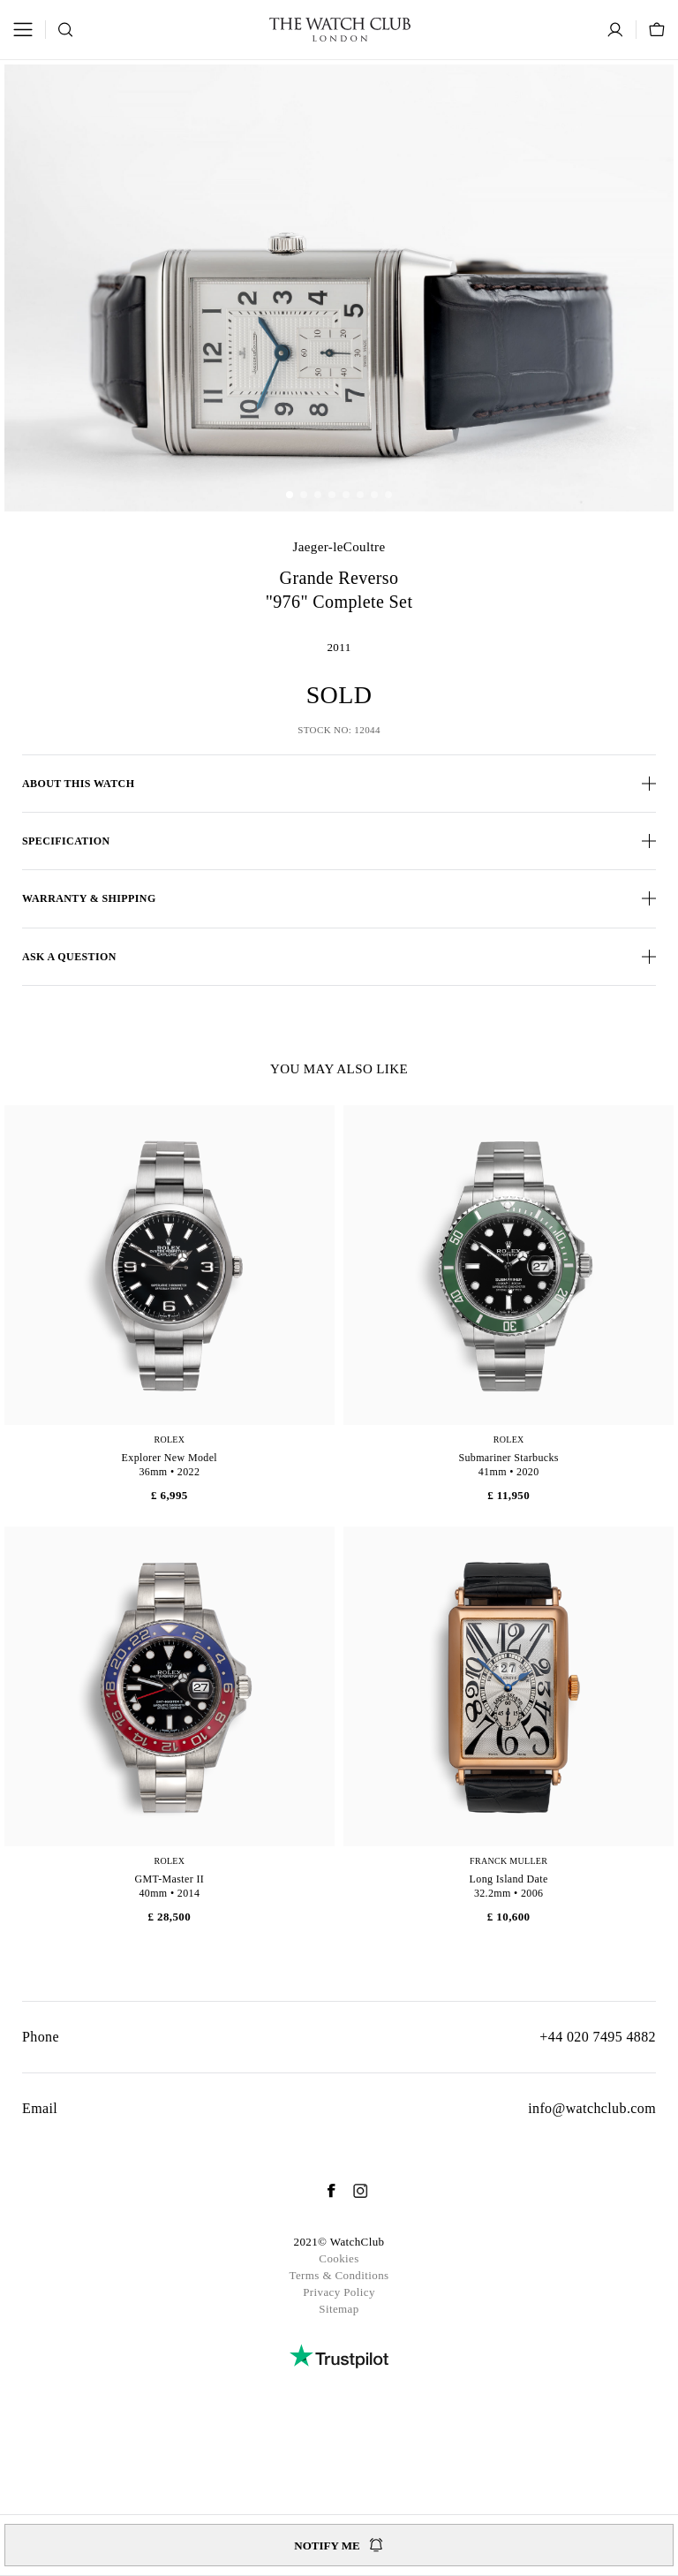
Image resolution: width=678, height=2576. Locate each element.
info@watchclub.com (592, 2108)
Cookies (338, 2258)
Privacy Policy (339, 2292)
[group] (339, 287)
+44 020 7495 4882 (597, 2036)
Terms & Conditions (338, 2275)
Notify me (338, 2545)
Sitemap (338, 2308)
